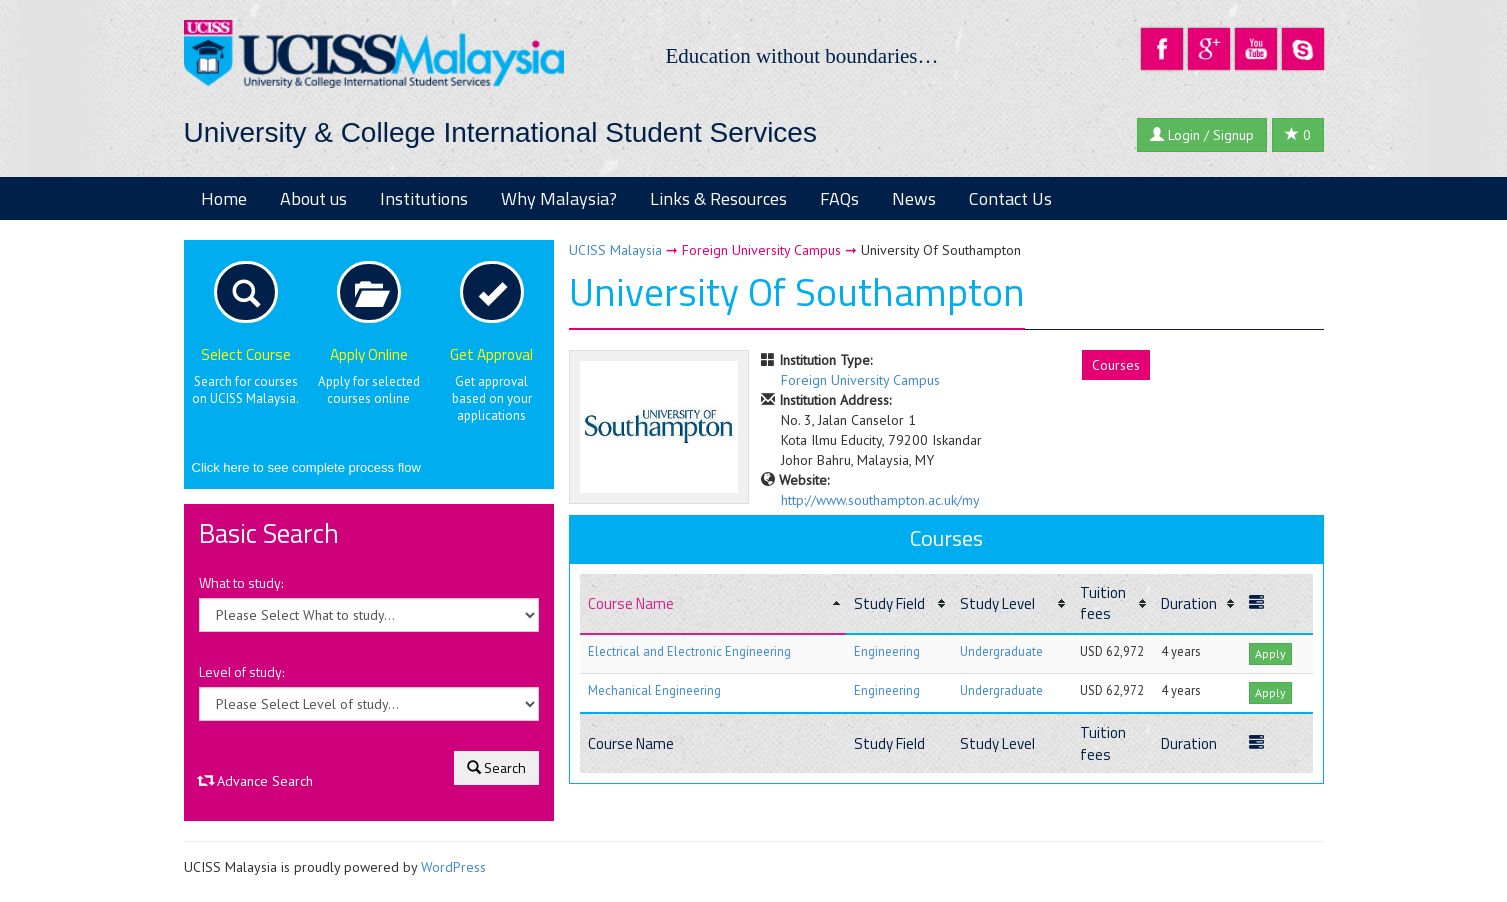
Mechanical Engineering (654, 690)
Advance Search (256, 781)
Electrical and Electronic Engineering (689, 651)
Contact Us (1010, 198)
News (914, 198)
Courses (1116, 365)
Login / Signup (1202, 135)
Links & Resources (718, 198)
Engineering (887, 651)
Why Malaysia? (559, 198)
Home (224, 198)
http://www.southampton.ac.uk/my (880, 500)
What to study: (241, 583)
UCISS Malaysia (615, 250)
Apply (1270, 653)
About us (313, 198)
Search (496, 767)
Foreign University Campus (860, 380)
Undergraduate (1001, 651)
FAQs (839, 198)
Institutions (424, 198)
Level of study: (242, 672)
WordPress (453, 867)
